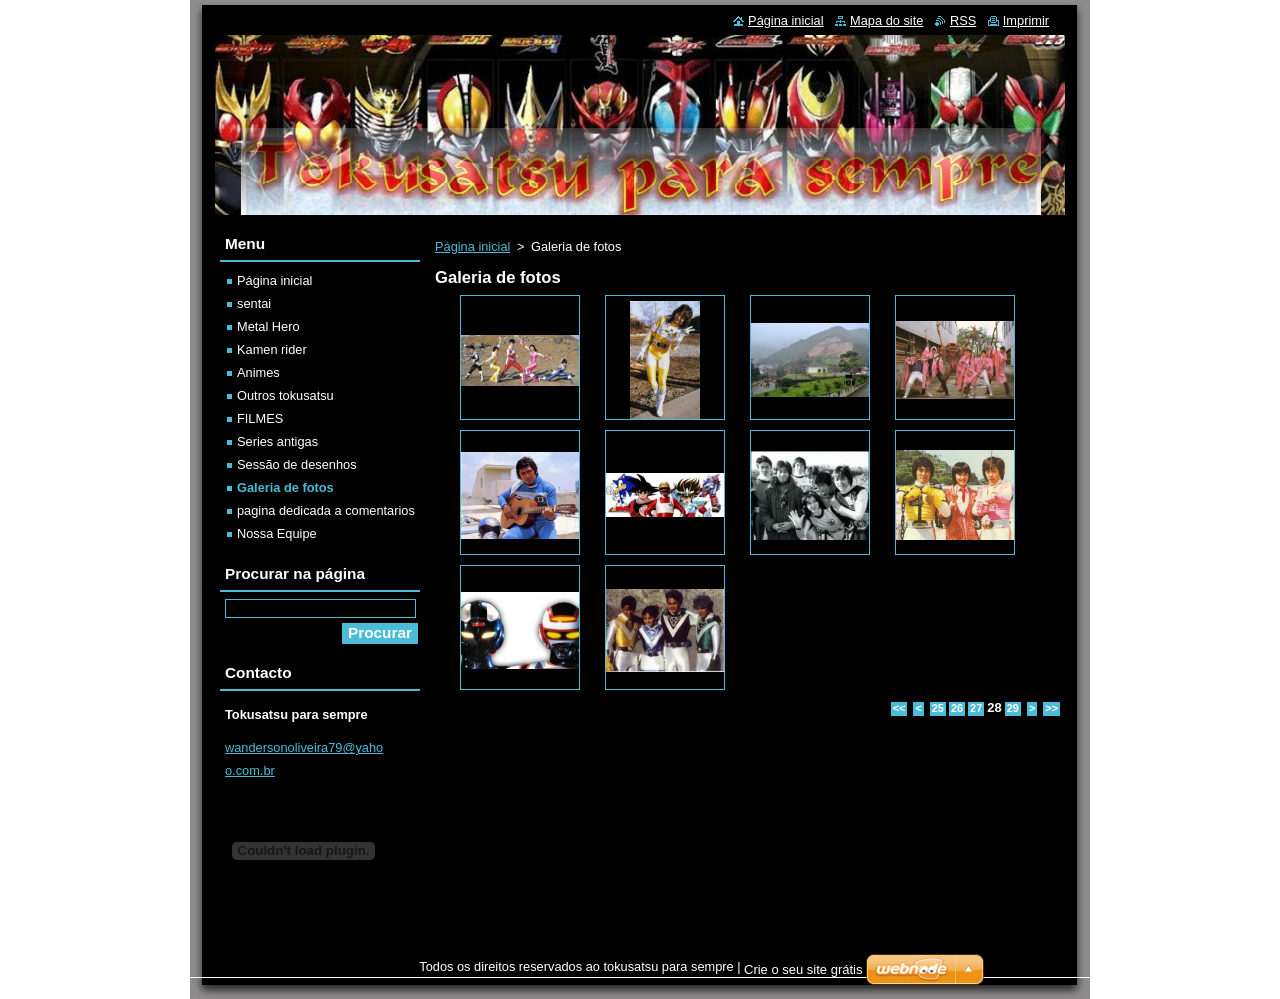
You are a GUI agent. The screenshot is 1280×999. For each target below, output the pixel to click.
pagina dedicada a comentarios (326, 510)
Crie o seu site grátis (803, 969)
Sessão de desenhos (297, 464)
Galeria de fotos (285, 487)
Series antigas (277, 441)
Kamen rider (272, 349)
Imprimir (1026, 20)
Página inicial (472, 246)
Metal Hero (268, 326)
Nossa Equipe (277, 533)
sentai (254, 303)
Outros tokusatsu (285, 395)
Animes (258, 372)
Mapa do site (886, 20)
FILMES (260, 418)
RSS (963, 20)
